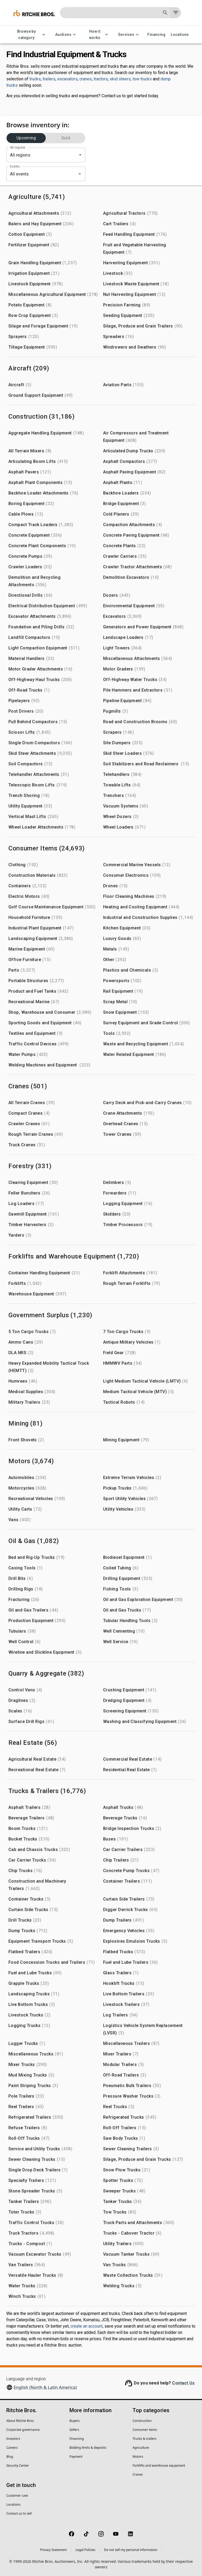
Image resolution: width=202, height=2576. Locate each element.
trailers (49, 78)
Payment (76, 2456)
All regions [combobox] (20, 155)
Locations (179, 35)
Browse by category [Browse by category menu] (29, 35)
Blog (9, 2456)
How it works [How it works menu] (98, 35)
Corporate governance (22, 2429)
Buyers (74, 2420)
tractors (101, 78)
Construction (142, 2420)
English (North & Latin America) (45, 2387)
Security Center (17, 2465)
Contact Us (183, 2383)
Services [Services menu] (129, 35)
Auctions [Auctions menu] (66, 35)
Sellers (74, 2429)
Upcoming (26, 138)
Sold (65, 138)
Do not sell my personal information (131, 2550)
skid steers (120, 78)
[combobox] (38, 174)
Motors (138, 2456)
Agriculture (141, 2447)
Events (15, 166)
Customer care (17, 2495)
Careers (12, 2447)
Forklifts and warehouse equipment (159, 2465)
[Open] (79, 174)
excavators (67, 78)
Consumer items (145, 2429)
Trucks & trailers (144, 2438)
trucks (35, 78)
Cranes (138, 2474)
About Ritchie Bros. (20, 2420)
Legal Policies (85, 2550)
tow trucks (142, 78)
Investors (13, 2438)
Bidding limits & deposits (87, 2447)
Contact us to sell (19, 2513)
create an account (86, 2326)
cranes (85, 78)
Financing (156, 35)
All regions (17, 147)
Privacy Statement (53, 2550)
